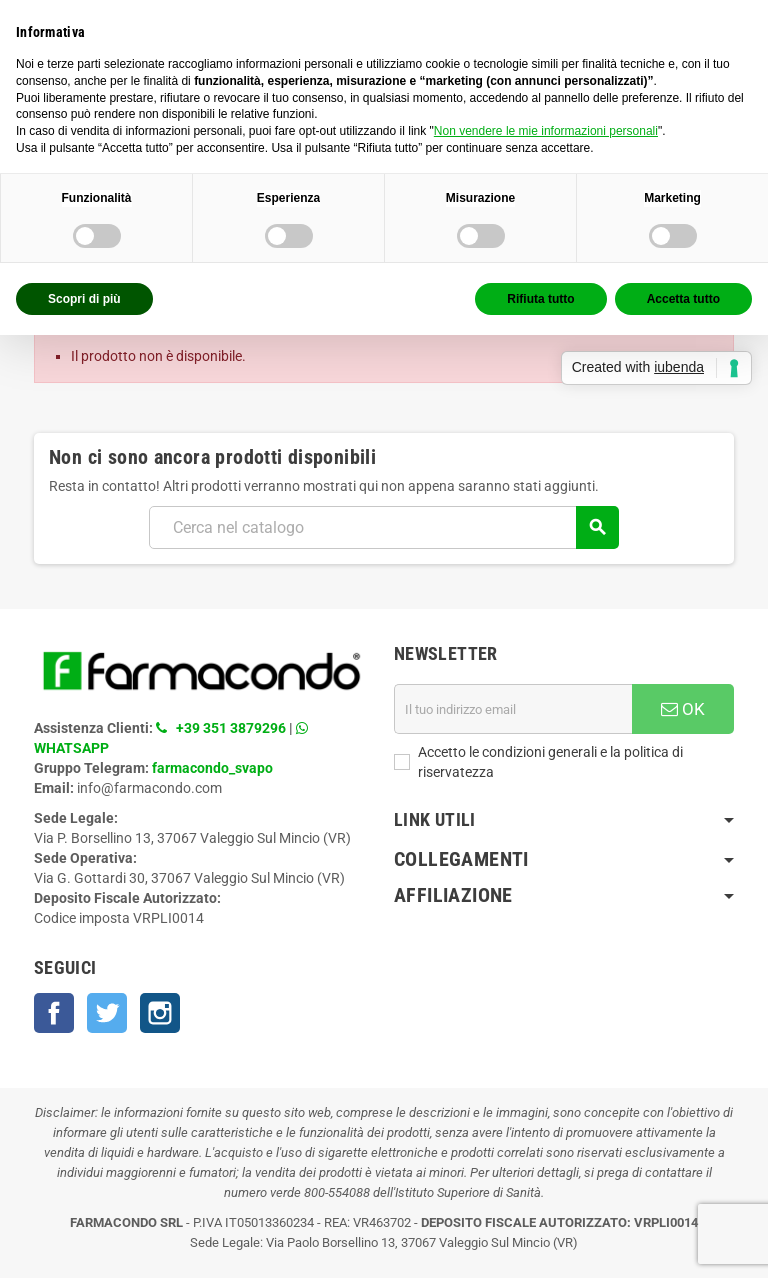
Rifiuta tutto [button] (540, 299)
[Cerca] (383, 527)
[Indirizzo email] (513, 709)
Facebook (54, 1013)
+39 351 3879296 (231, 728)
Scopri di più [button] (84, 299)
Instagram (160, 1013)
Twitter (107, 1013)
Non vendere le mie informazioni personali (546, 131)
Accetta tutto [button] (683, 299)
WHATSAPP (71, 748)
